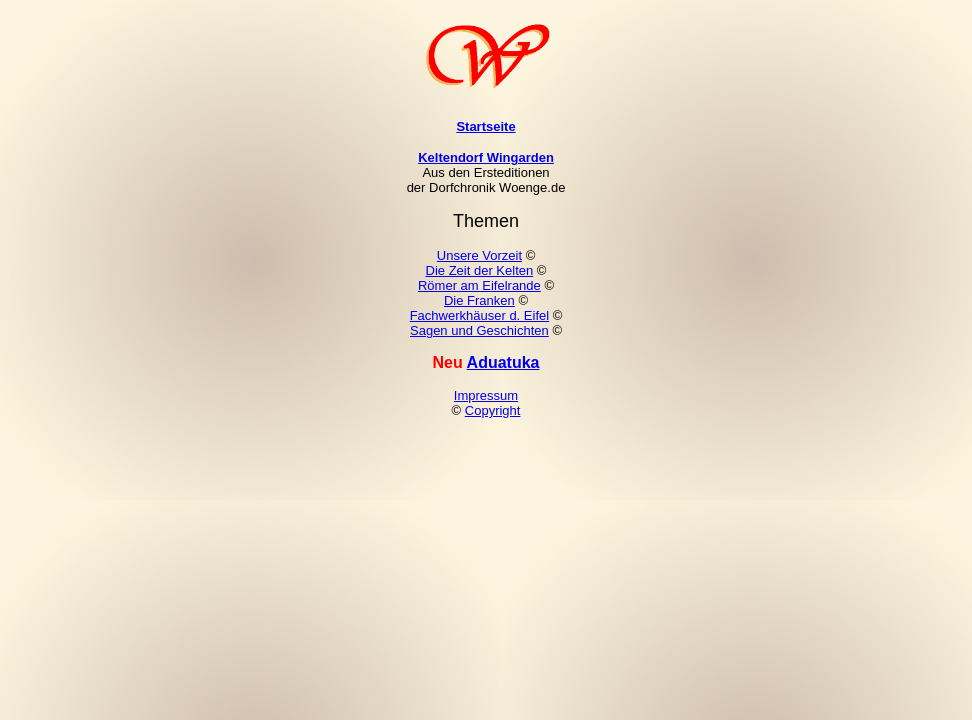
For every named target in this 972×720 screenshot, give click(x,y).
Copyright (493, 410)
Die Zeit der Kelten (480, 270)
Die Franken (479, 300)
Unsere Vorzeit (479, 255)
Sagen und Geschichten (479, 330)
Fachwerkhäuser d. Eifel (479, 315)
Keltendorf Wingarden (486, 157)
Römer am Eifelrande (479, 285)
